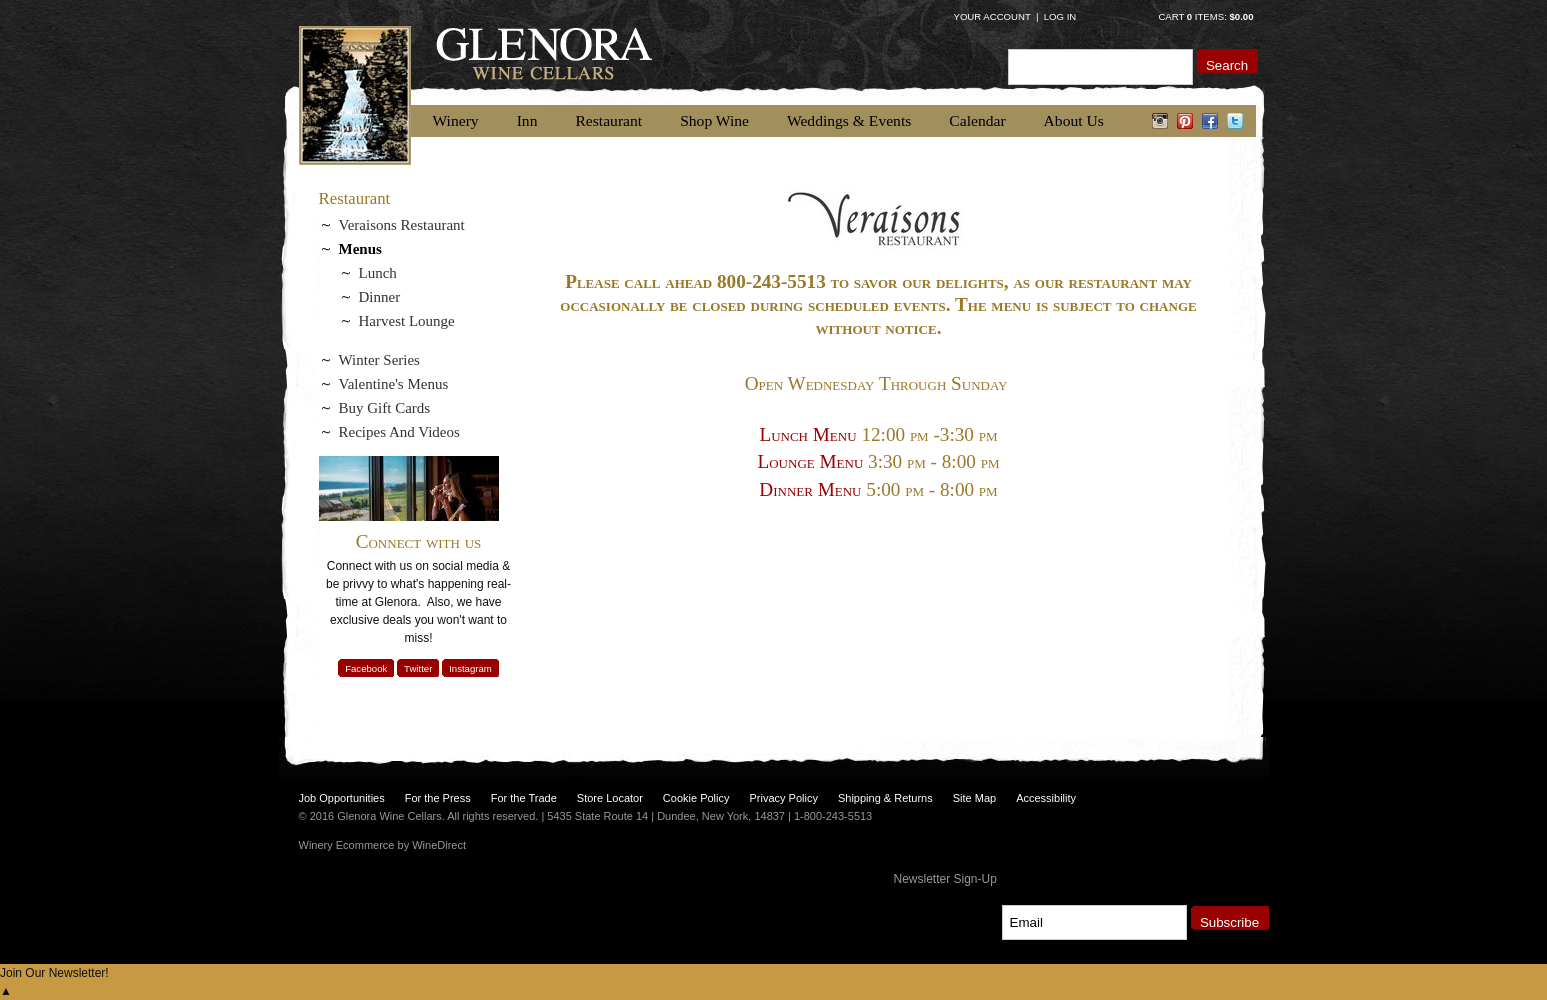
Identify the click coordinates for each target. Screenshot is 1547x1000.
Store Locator (610, 798)
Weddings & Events (849, 120)
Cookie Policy (696, 798)
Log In (1060, 16)
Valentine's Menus (394, 384)
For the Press (438, 798)
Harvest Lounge (407, 321)
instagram (1160, 121)
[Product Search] (1100, 66)
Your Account (992, 16)
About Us (1074, 120)
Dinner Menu (810, 489)
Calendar (977, 120)
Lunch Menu (807, 434)
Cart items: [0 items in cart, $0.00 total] (1205, 16)
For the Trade (524, 798)
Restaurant (608, 120)
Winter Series (379, 360)
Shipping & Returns (885, 798)
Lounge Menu (811, 461)
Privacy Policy (783, 798)
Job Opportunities (342, 798)
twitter (1235, 121)
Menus (360, 249)
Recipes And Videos (399, 432)
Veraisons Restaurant (402, 225)
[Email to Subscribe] (1094, 922)
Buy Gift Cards (385, 408)
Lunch (378, 273)
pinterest (1185, 121)
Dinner (380, 297)
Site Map (974, 798)
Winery (456, 120)
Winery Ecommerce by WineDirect (382, 845)
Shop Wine (714, 120)
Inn (527, 120)
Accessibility (1046, 798)
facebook (1210, 121)
